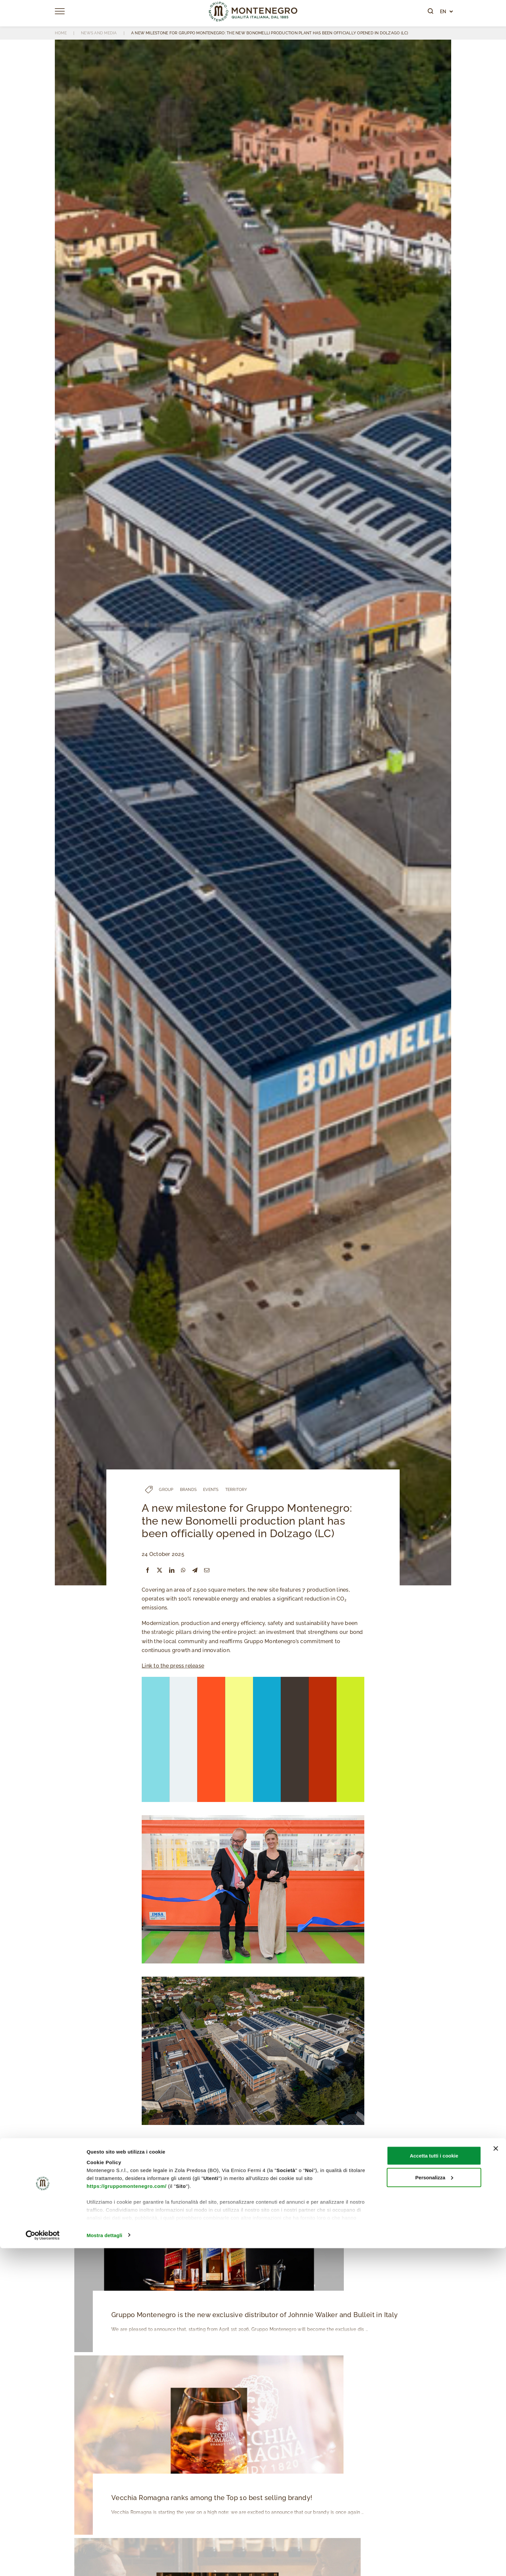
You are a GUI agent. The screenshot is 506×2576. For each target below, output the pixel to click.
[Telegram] (195, 1570)
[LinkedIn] (172, 1570)
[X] (159, 1570)
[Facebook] (148, 1570)
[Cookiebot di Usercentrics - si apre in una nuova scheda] (43, 2563)
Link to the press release (173, 1666)
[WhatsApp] (183, 1570)
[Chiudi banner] (495, 2476)
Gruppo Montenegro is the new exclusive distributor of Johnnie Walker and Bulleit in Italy (252, 2315)
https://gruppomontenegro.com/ (126, 2514)
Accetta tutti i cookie (434, 2483)
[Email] (207, 1570)
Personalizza (434, 2505)
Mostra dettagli (104, 2563)
